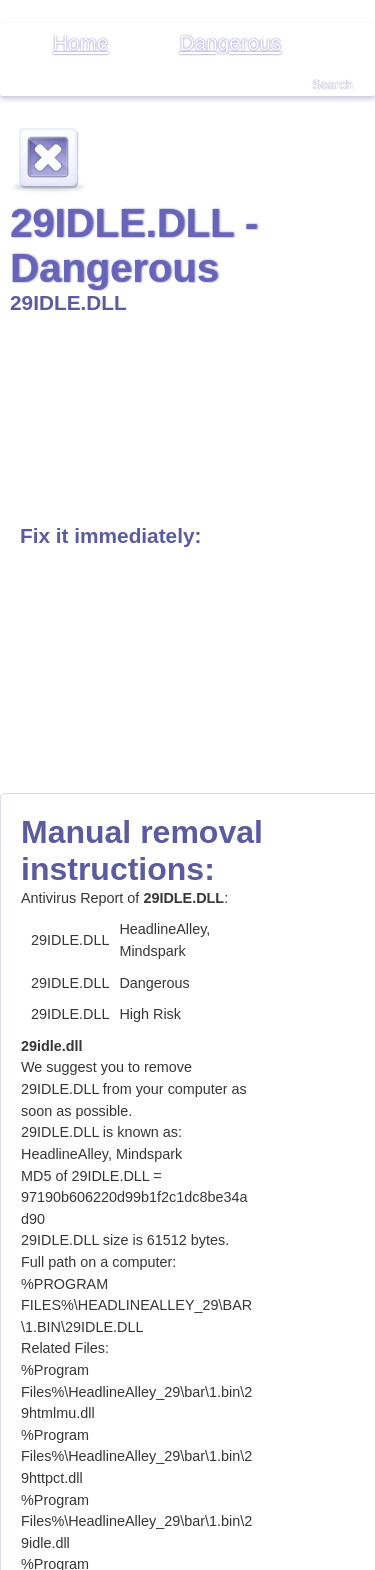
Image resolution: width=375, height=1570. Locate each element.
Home (80, 42)
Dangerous (230, 42)
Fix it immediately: (110, 535)
